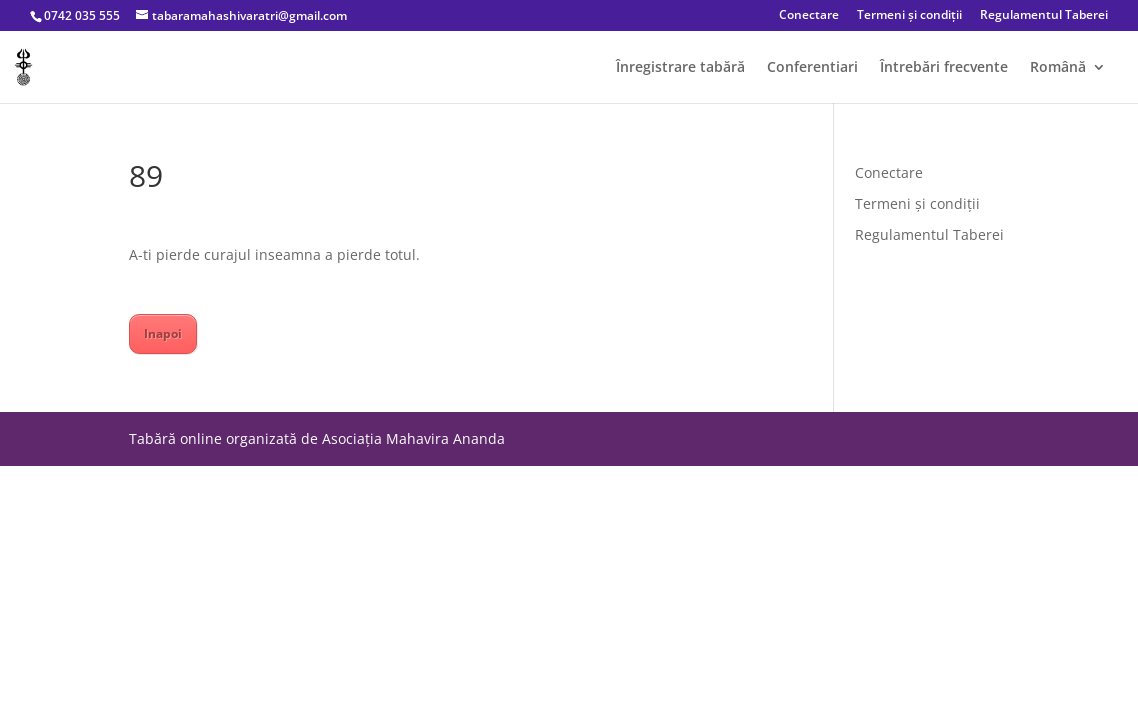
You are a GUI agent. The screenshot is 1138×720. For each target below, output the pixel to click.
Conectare (809, 16)
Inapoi (163, 333)
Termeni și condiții (909, 16)
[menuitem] (1068, 81)
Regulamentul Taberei (1044, 16)
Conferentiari (812, 68)
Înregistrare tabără (680, 68)
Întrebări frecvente (944, 68)
